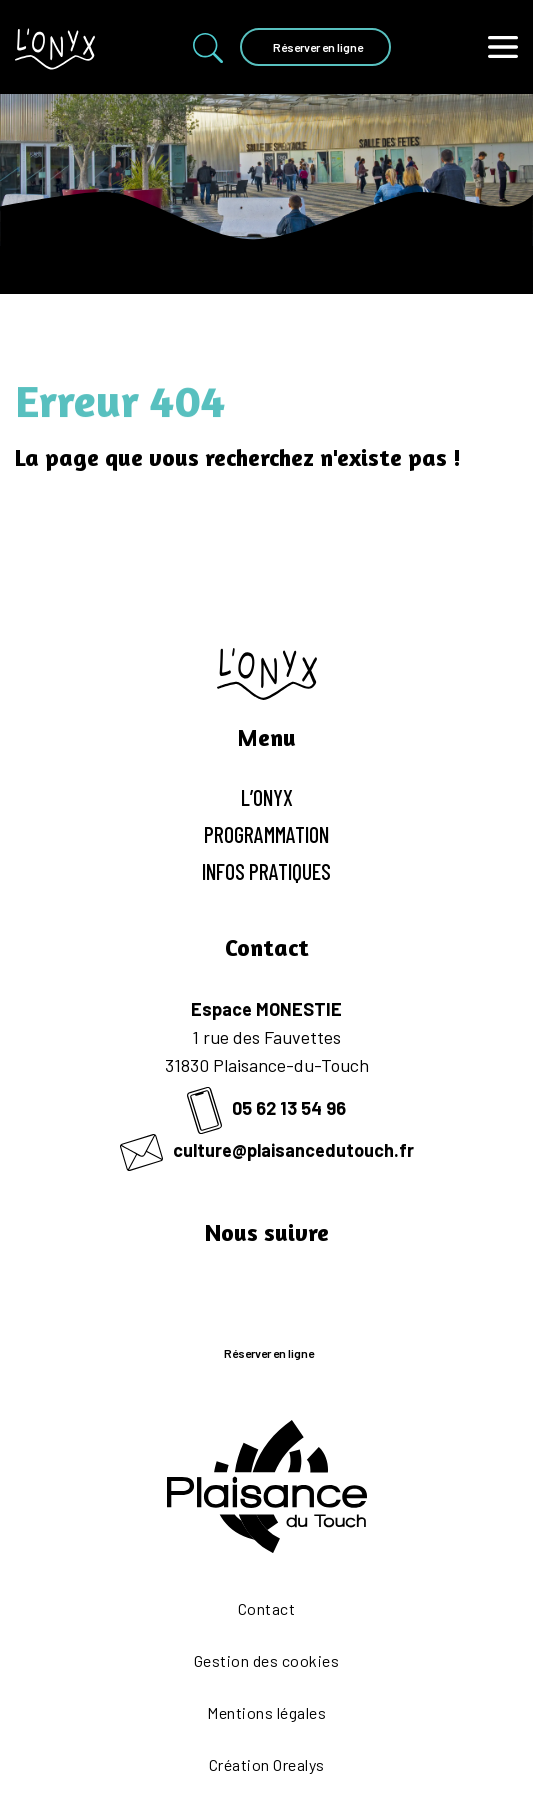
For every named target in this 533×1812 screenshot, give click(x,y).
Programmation (266, 834)
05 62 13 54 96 (266, 1108)
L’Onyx (267, 797)
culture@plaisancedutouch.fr (267, 1150)
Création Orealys (267, 1764)
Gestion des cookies (267, 1660)
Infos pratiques (266, 871)
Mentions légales (266, 1712)
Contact (267, 1608)
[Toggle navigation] (503, 47)
